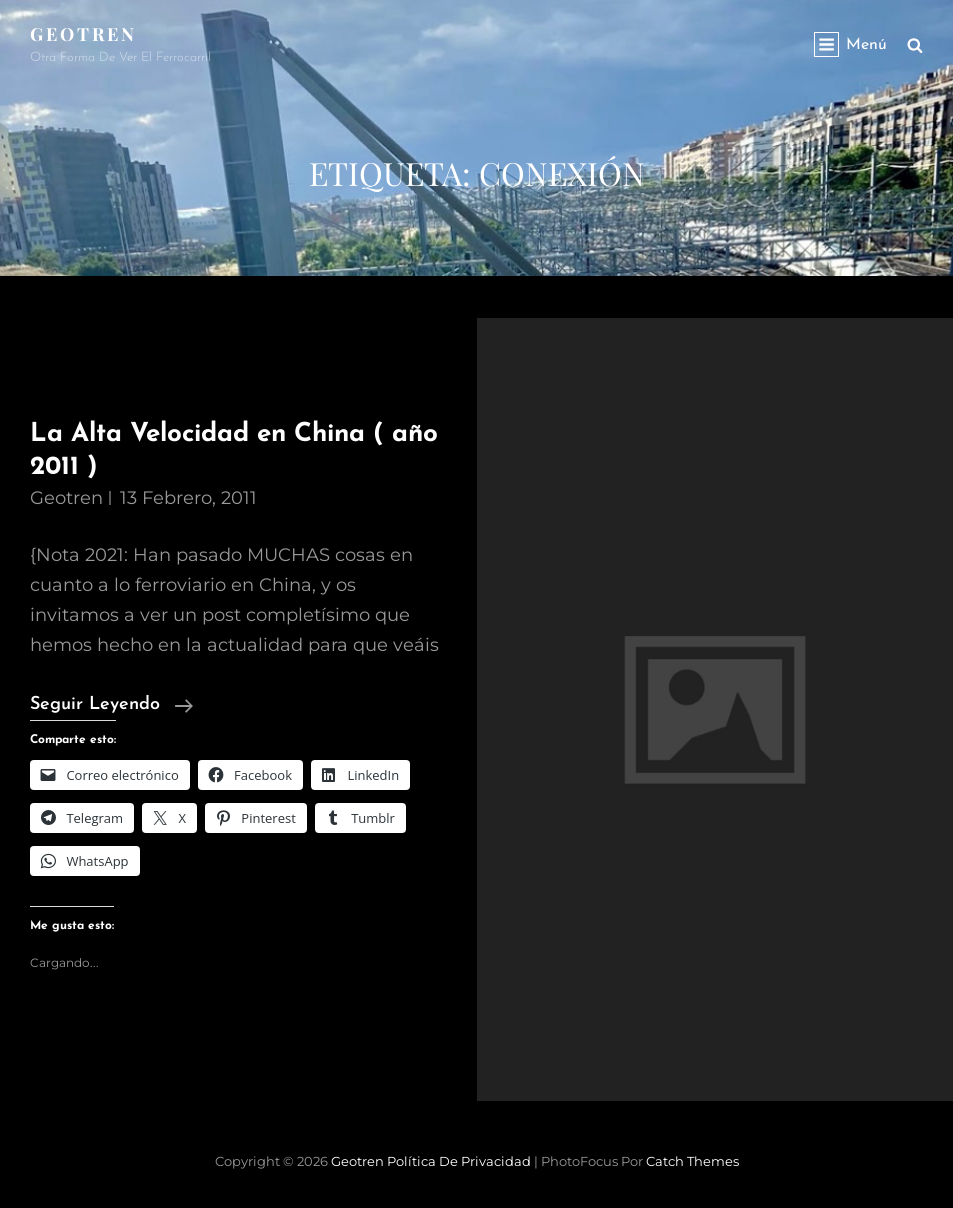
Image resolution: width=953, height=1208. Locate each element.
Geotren (83, 34)
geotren (66, 498)
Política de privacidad (459, 1161)
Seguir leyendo (111, 705)
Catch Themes (692, 1161)
